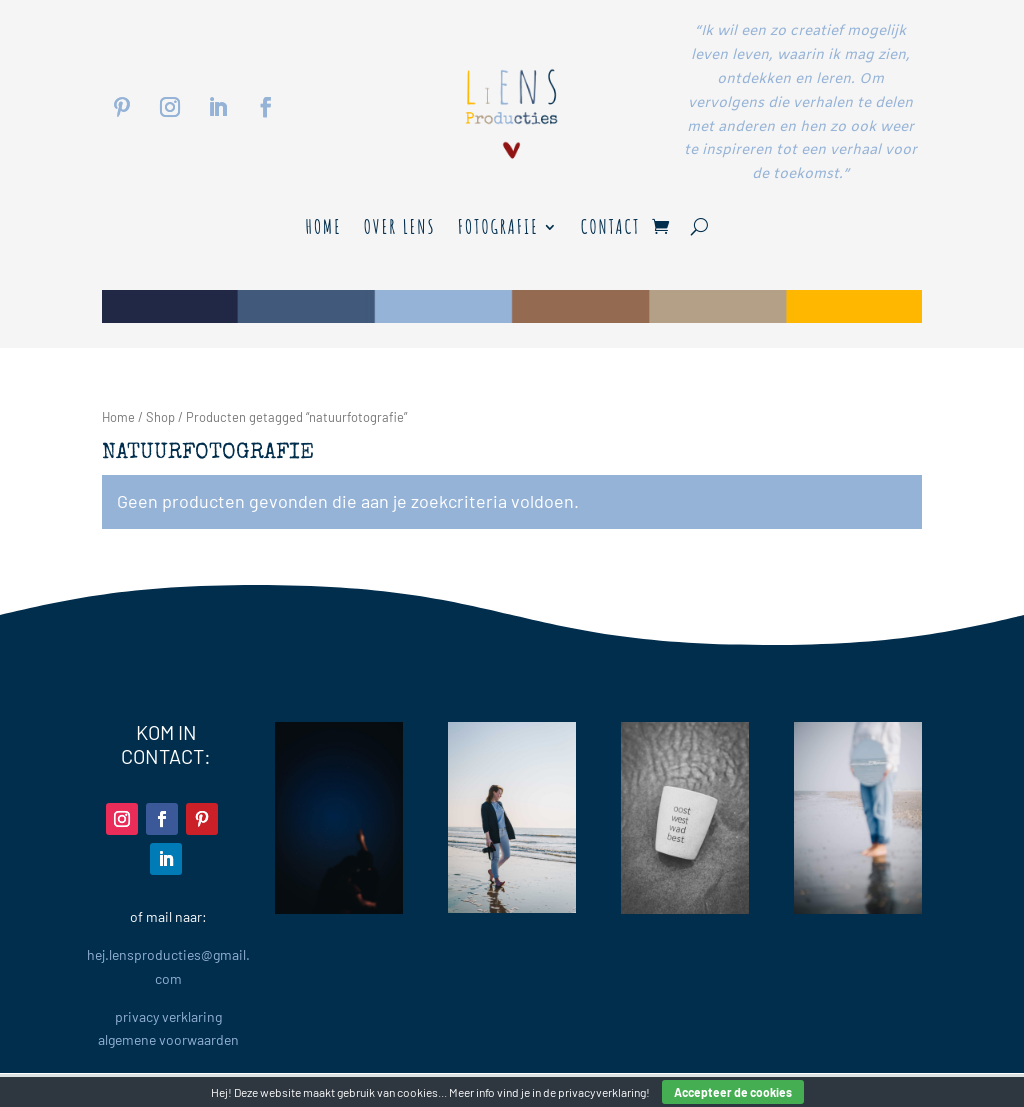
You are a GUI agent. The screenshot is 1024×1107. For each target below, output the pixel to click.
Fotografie (498, 229)
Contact (611, 229)
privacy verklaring (168, 1016)
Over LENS (400, 229)
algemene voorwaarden (168, 1039)
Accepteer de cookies (733, 1092)
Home (323, 229)
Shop (160, 417)
